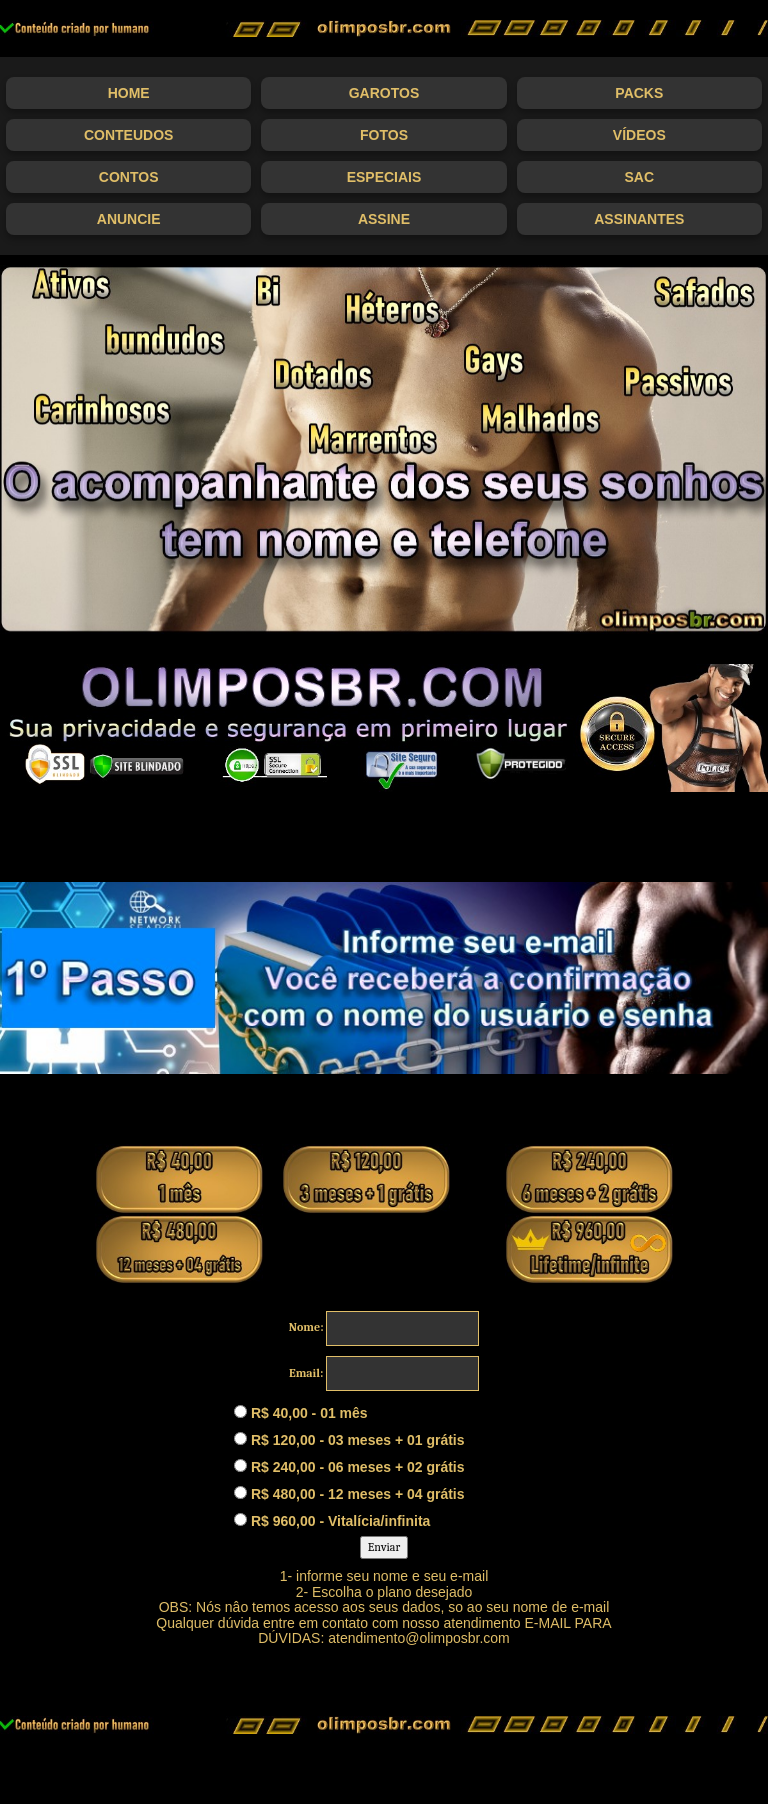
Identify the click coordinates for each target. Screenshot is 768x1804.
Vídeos (639, 135)
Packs (639, 93)
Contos (129, 177)
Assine (384, 219)
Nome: (306, 1327)
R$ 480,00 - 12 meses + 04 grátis (349, 1494)
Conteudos (128, 135)
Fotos (384, 135)
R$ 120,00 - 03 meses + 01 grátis (349, 1440)
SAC (640, 177)
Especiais (384, 177)
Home (129, 93)
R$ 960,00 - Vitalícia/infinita (332, 1521)
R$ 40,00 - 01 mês (301, 1413)
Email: (306, 1373)
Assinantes (639, 219)
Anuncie (129, 219)
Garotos (384, 93)
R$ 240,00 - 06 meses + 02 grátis (349, 1467)
